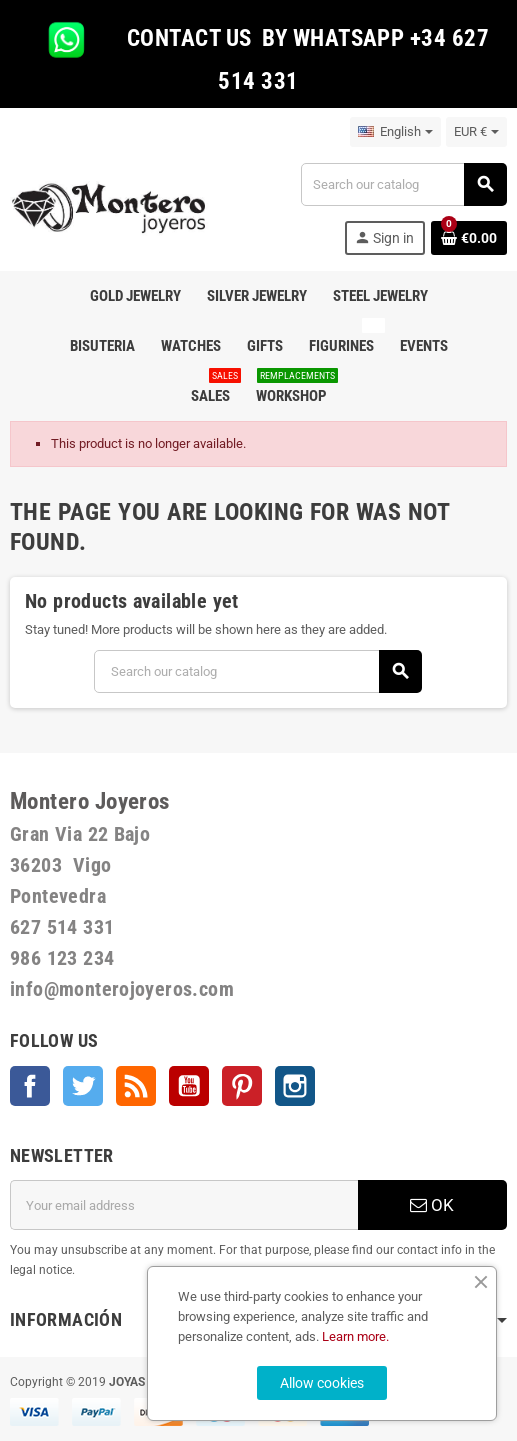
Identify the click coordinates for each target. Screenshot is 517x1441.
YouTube (189, 1086)
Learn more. (355, 1336)
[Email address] (184, 1205)
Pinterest (242, 1086)
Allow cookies (322, 1383)
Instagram (295, 1086)
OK (432, 1205)
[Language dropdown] (395, 132)
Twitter (83, 1086)
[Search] (403, 184)
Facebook (30, 1086)
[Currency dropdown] (476, 132)
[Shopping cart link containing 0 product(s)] (469, 238)
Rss (136, 1086)
